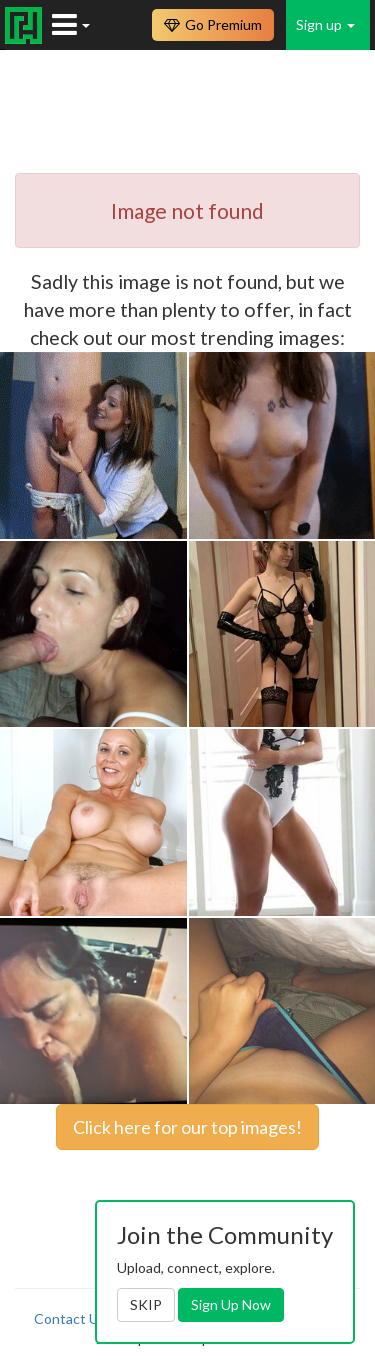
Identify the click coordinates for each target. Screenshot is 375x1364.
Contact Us (70, 1318)
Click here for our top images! (187, 1127)
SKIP (146, 1304)
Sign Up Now (231, 1304)
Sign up (325, 24)
